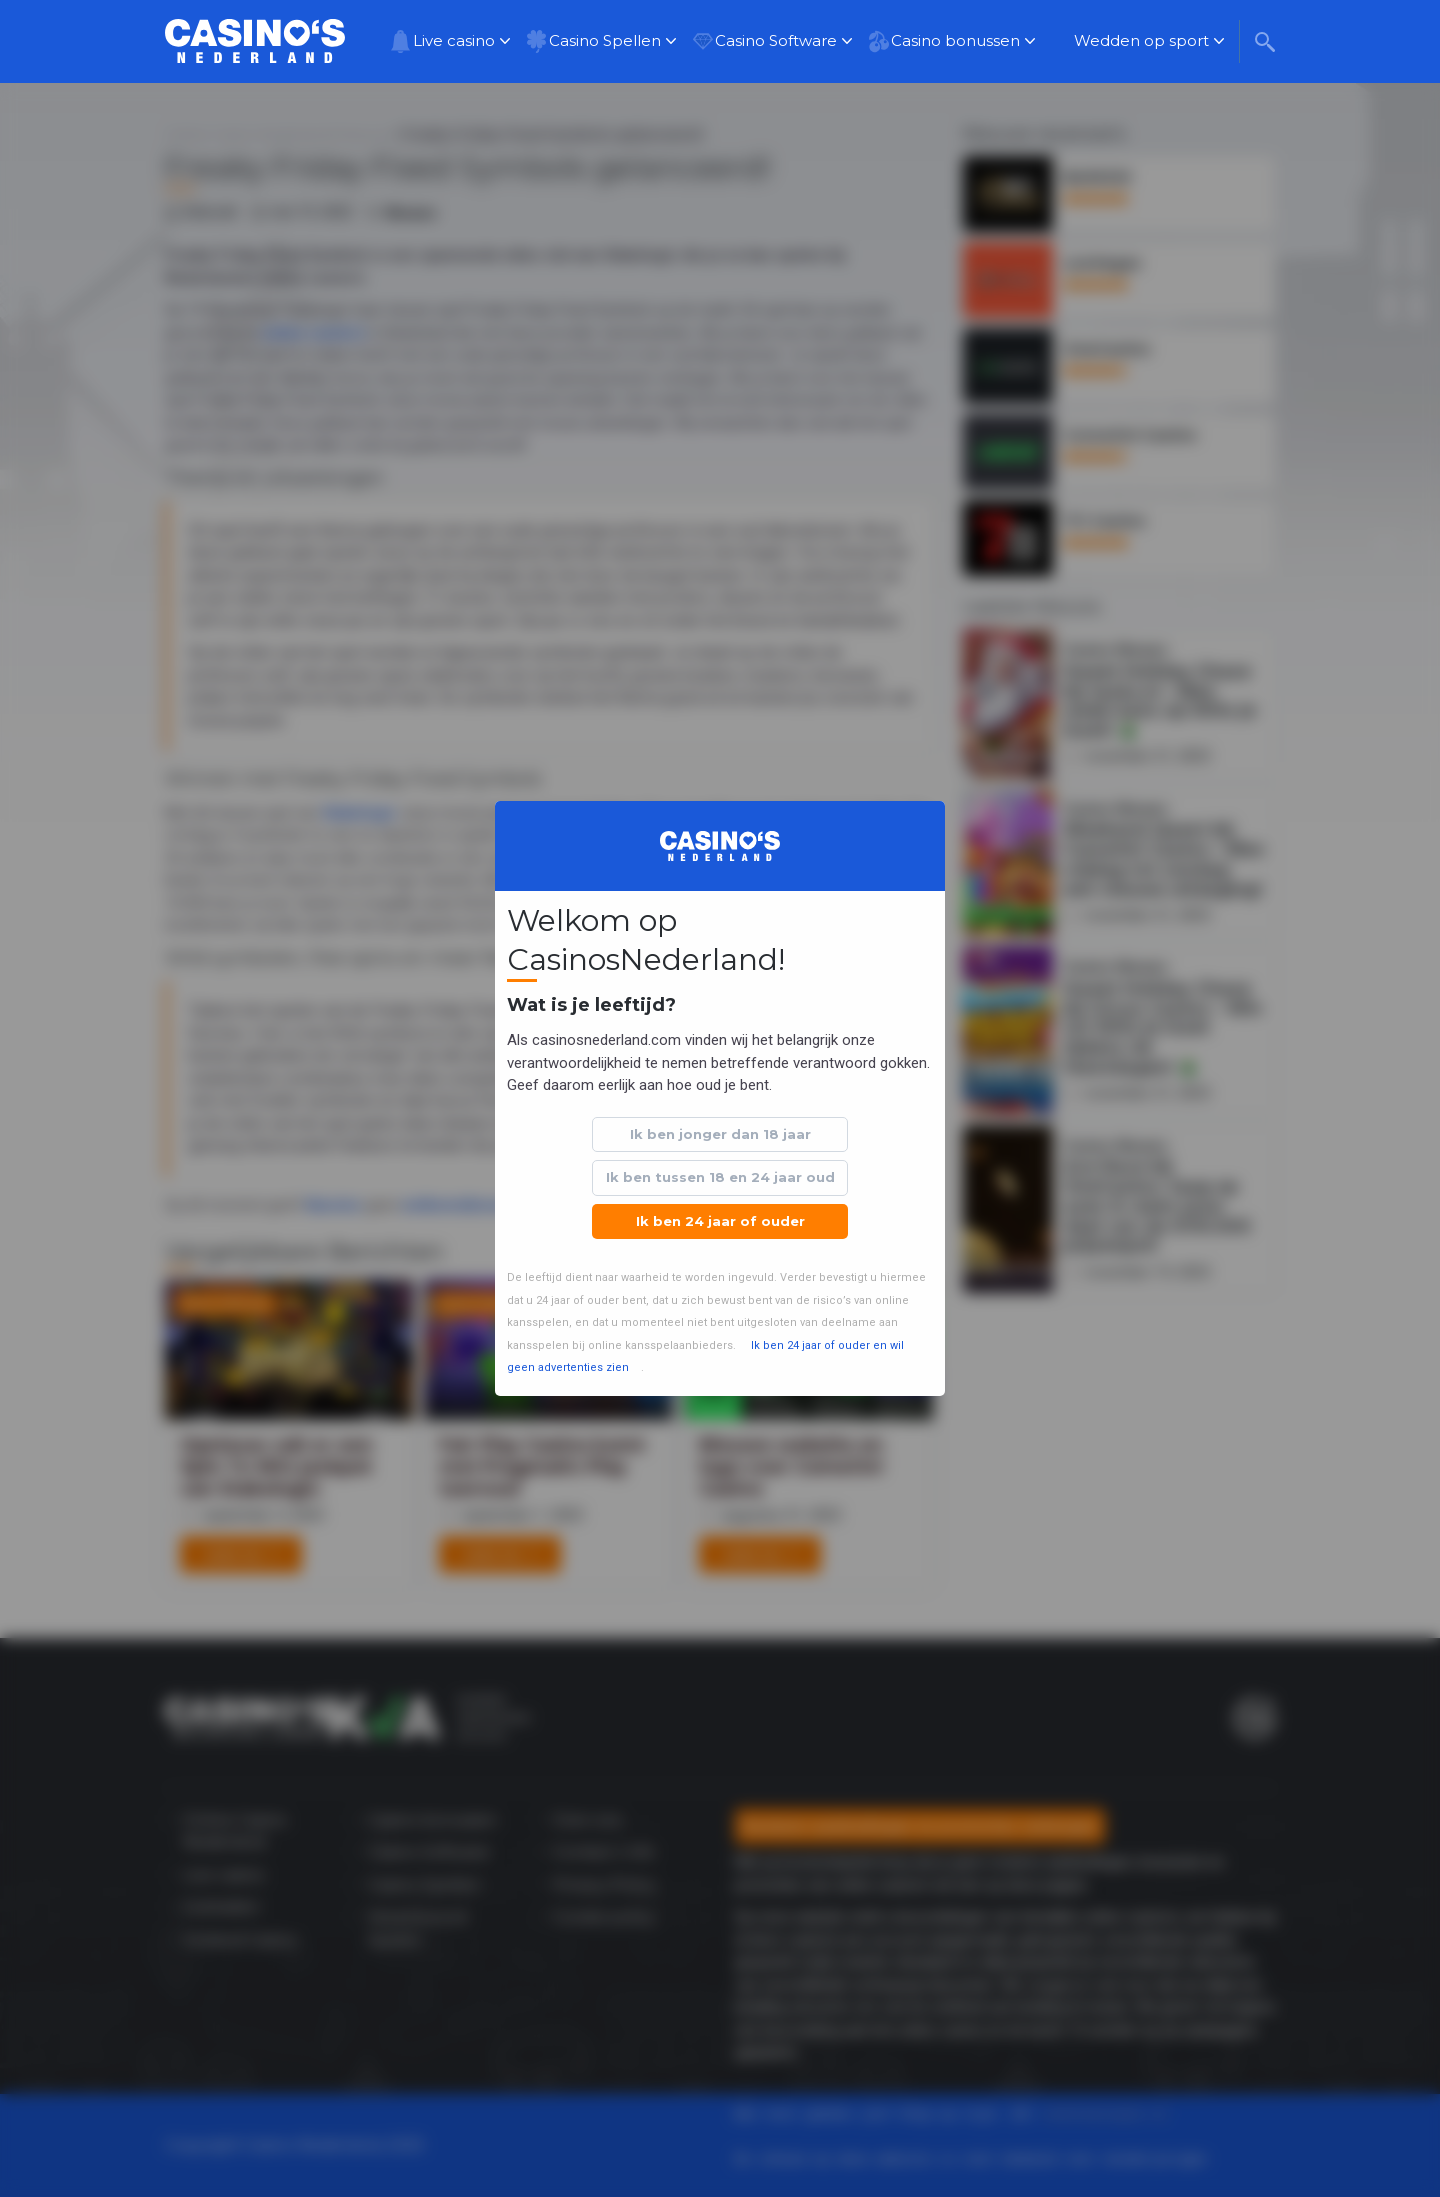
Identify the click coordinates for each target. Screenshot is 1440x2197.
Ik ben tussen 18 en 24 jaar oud (720, 1177)
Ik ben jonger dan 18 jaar (720, 1134)
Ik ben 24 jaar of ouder (720, 1221)
